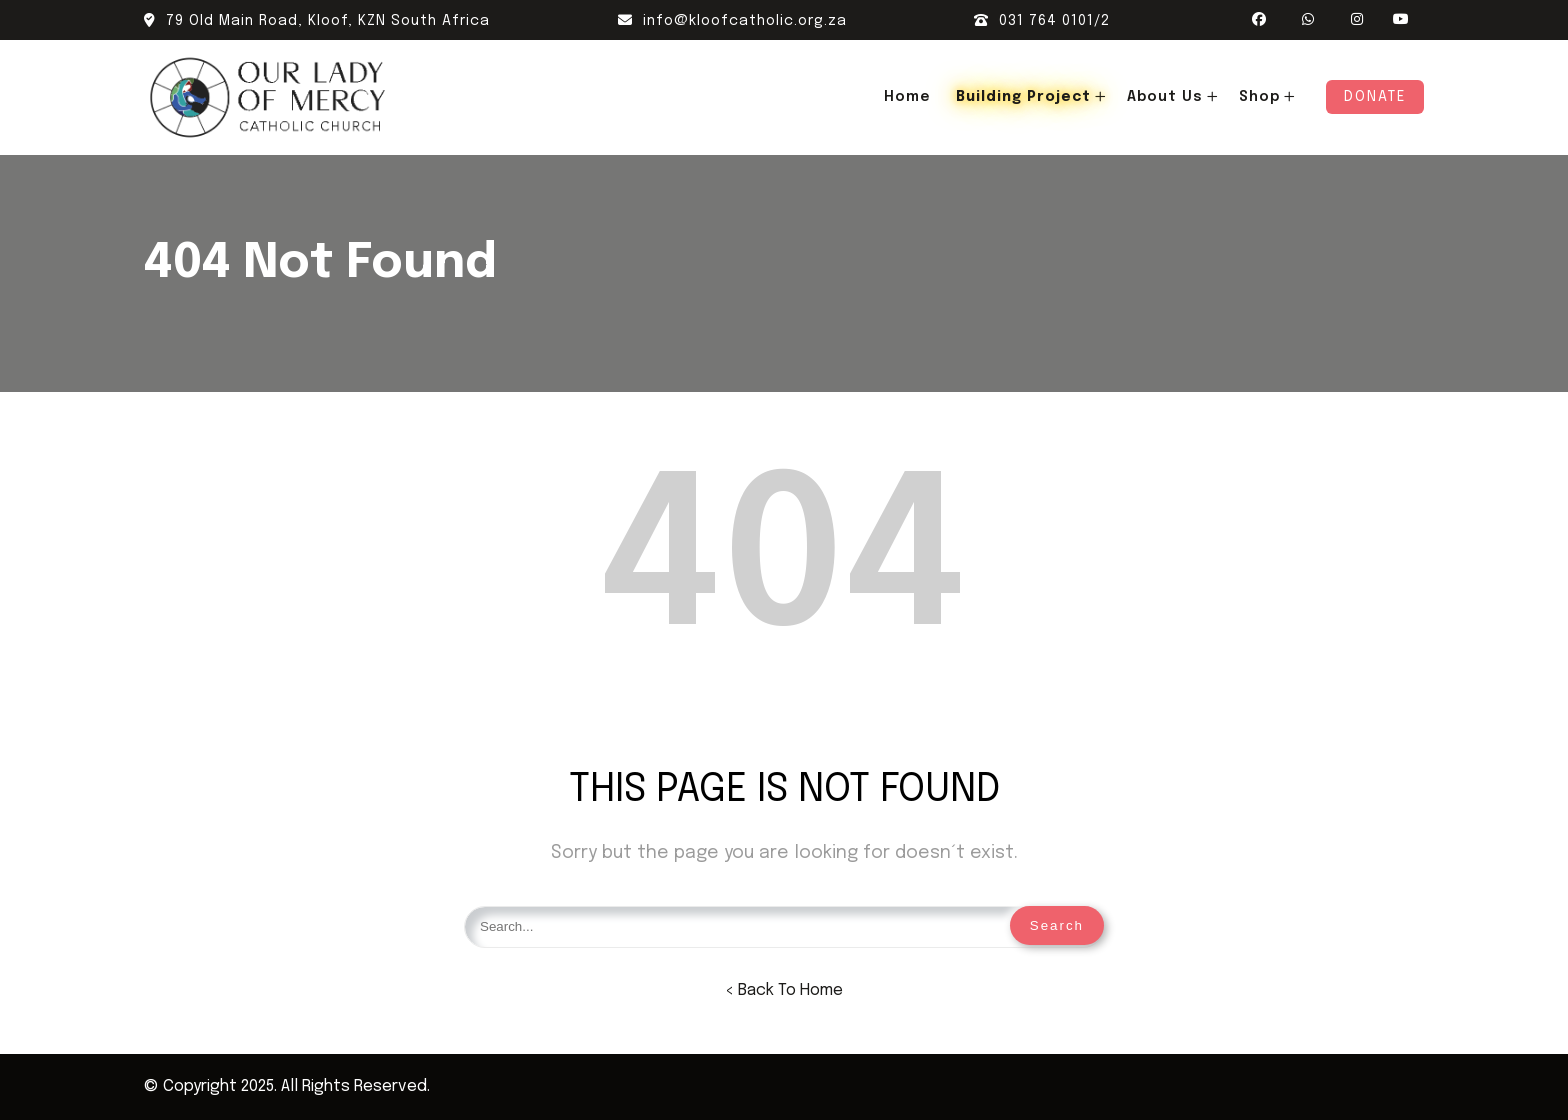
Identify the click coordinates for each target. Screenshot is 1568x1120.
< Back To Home (784, 990)
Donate (1375, 97)
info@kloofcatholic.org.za (732, 21)
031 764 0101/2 (1042, 21)
